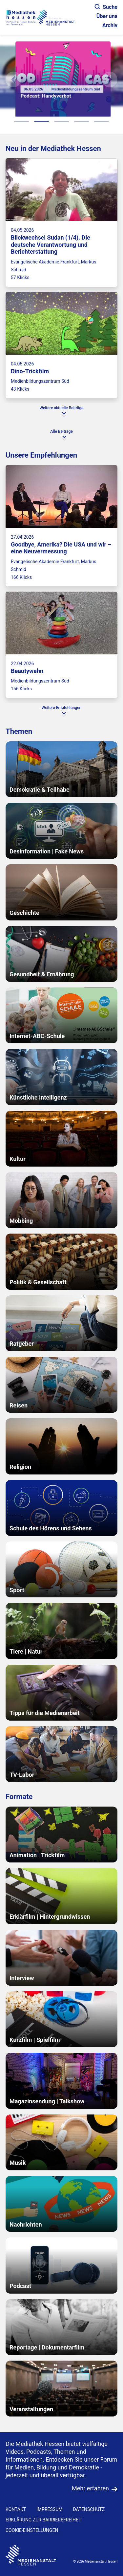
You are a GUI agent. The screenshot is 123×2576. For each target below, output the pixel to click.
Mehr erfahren (90, 2488)
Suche (106, 7)
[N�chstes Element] (109, 79)
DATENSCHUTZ (89, 2509)
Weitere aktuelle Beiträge (62, 408)
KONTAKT (16, 2509)
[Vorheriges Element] (13, 79)
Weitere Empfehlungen (61, 707)
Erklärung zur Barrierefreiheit (44, 2519)
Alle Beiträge (61, 431)
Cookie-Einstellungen (32, 2530)
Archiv (109, 25)
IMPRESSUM (49, 2509)
